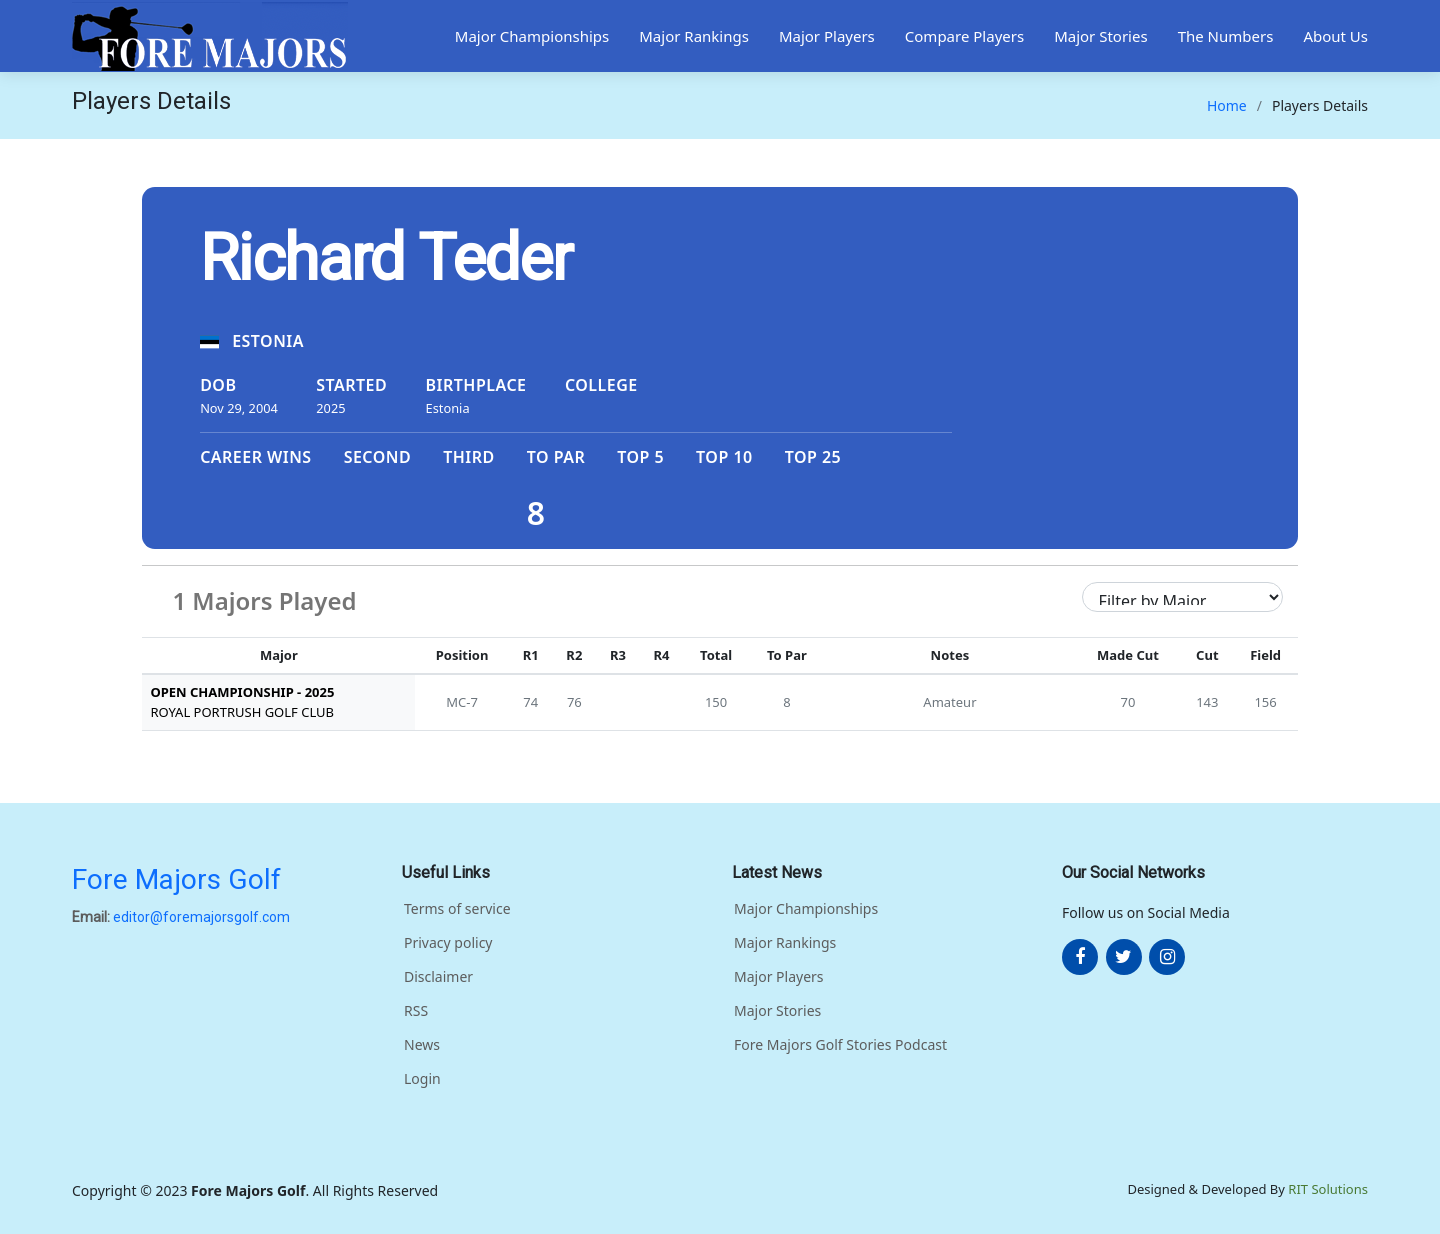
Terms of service (457, 909)
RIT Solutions (1328, 1189)
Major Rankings (694, 36)
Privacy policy (448, 943)
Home (1227, 105)
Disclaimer (438, 977)
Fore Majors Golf (176, 879)
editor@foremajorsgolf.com (201, 917)
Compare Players (964, 36)
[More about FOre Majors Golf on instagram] (1167, 957)
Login (422, 1079)
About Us (1335, 36)
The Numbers (1226, 36)
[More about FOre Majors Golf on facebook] (1080, 957)
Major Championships (532, 36)
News (422, 1045)
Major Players (827, 36)
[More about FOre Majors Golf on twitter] (1124, 957)
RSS (416, 1011)
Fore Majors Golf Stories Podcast (840, 1045)
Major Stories (1101, 36)
